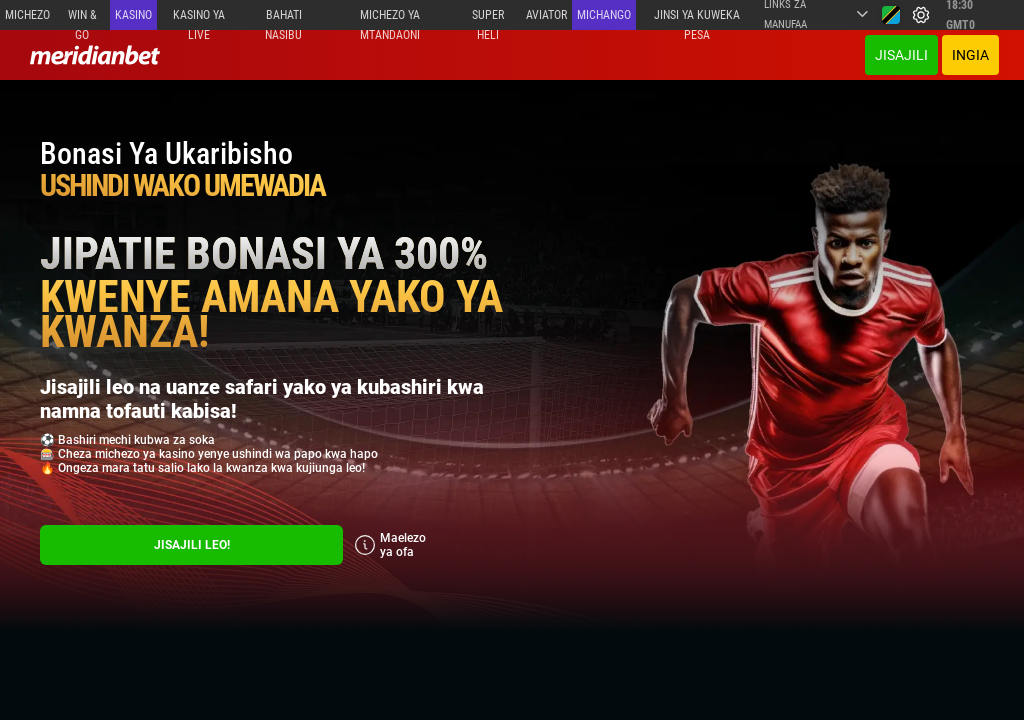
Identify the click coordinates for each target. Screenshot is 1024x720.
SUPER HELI (488, 19)
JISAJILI (901, 55)
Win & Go (82, 19)
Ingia (970, 55)
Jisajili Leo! (192, 545)
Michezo (27, 15)
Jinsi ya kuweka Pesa (697, 19)
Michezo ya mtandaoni (390, 19)
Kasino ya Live (199, 19)
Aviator (546, 15)
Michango (604, 15)
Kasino (133, 15)
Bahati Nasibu (283, 19)
